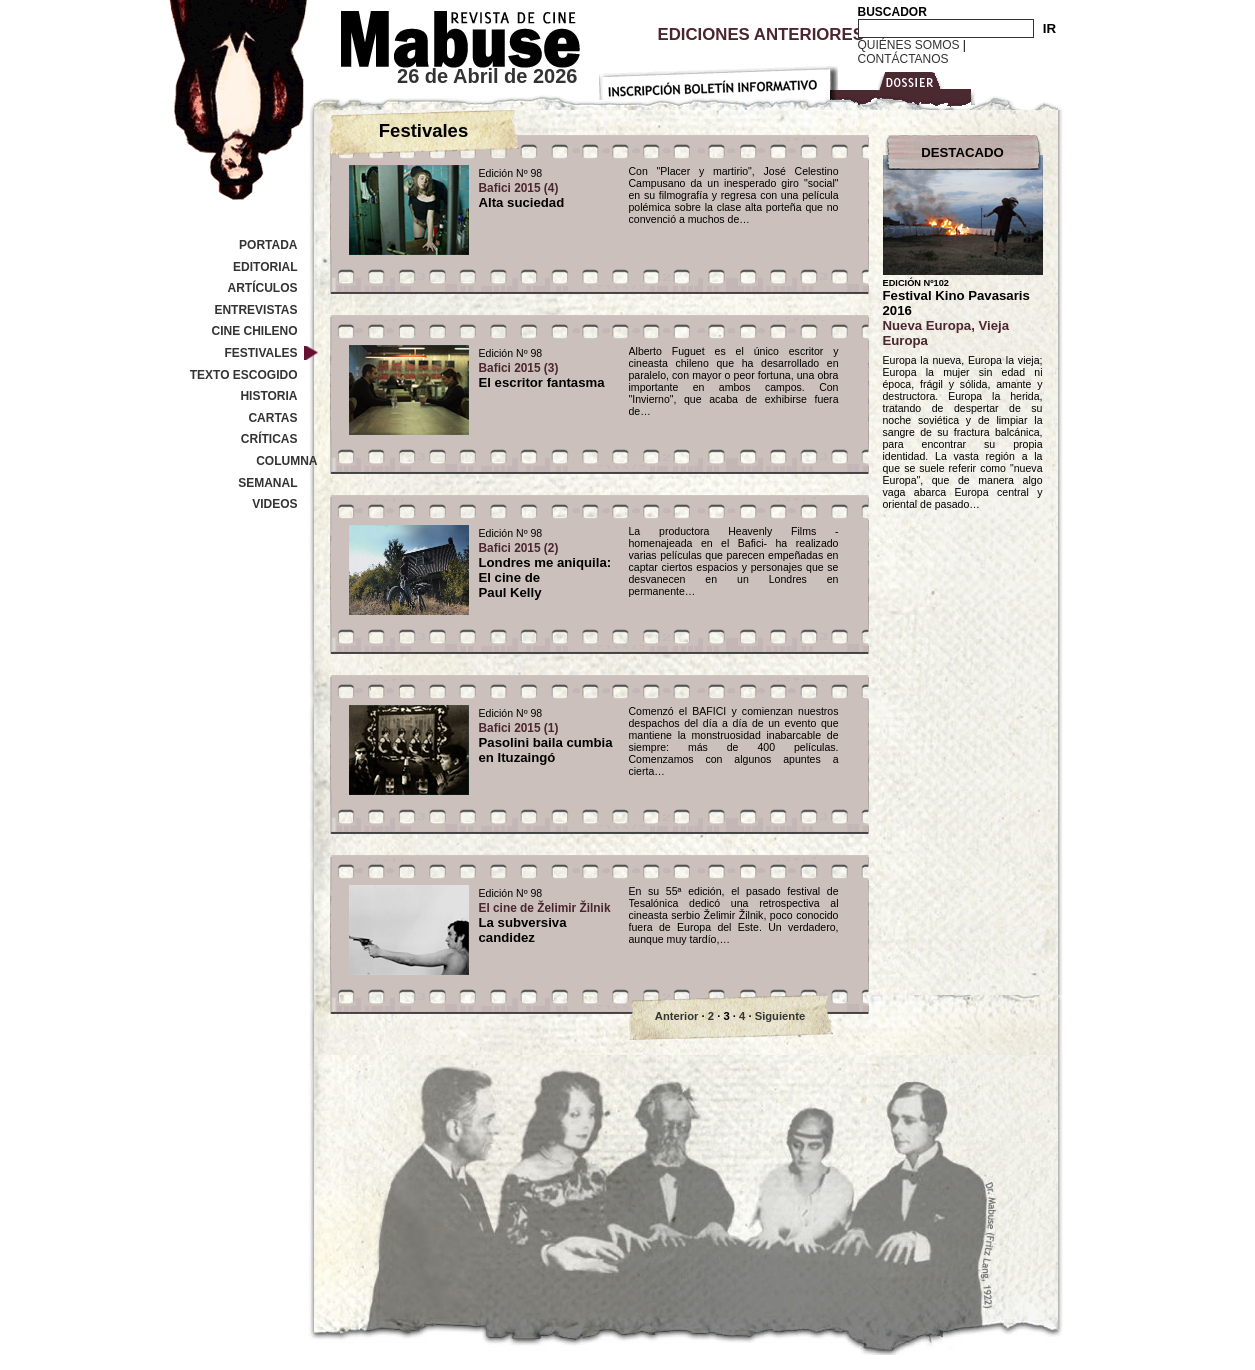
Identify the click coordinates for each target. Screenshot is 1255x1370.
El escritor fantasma (542, 375)
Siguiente (780, 1016)
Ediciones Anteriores (761, 34)
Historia (268, 396)
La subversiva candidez (545, 923)
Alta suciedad (522, 195)
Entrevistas (255, 310)
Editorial (265, 267)
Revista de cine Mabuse (448, 35)
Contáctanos (903, 59)
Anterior (677, 1016)
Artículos (263, 288)
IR (1049, 28)
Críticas (269, 439)
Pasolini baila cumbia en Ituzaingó (546, 743)
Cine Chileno (254, 331)
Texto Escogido (244, 375)
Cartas (272, 418)
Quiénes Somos (909, 45)
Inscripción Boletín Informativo (718, 80)
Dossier (905, 86)
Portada (268, 245)
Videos (274, 504)
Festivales (260, 353)
